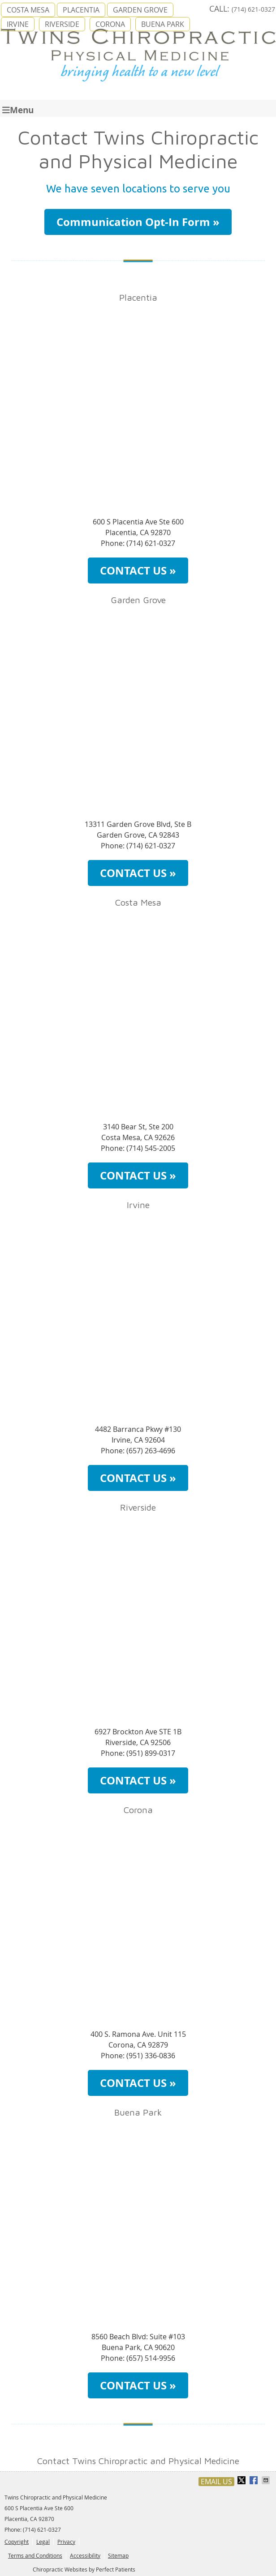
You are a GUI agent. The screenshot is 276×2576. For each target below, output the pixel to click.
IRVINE (18, 24)
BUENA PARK (162, 24)
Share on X (242, 2480)
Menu (18, 109)
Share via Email (267, 2480)
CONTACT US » (138, 570)
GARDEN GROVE (140, 10)
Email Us (216, 2481)
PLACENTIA (81, 10)
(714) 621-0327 (253, 9)
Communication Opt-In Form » (138, 222)
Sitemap (118, 2555)
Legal (43, 2541)
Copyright (16, 2541)
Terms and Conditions (35, 2555)
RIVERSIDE (62, 24)
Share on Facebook (254, 2480)
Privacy (66, 2541)
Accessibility (85, 2555)
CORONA (110, 24)
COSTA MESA (28, 10)
